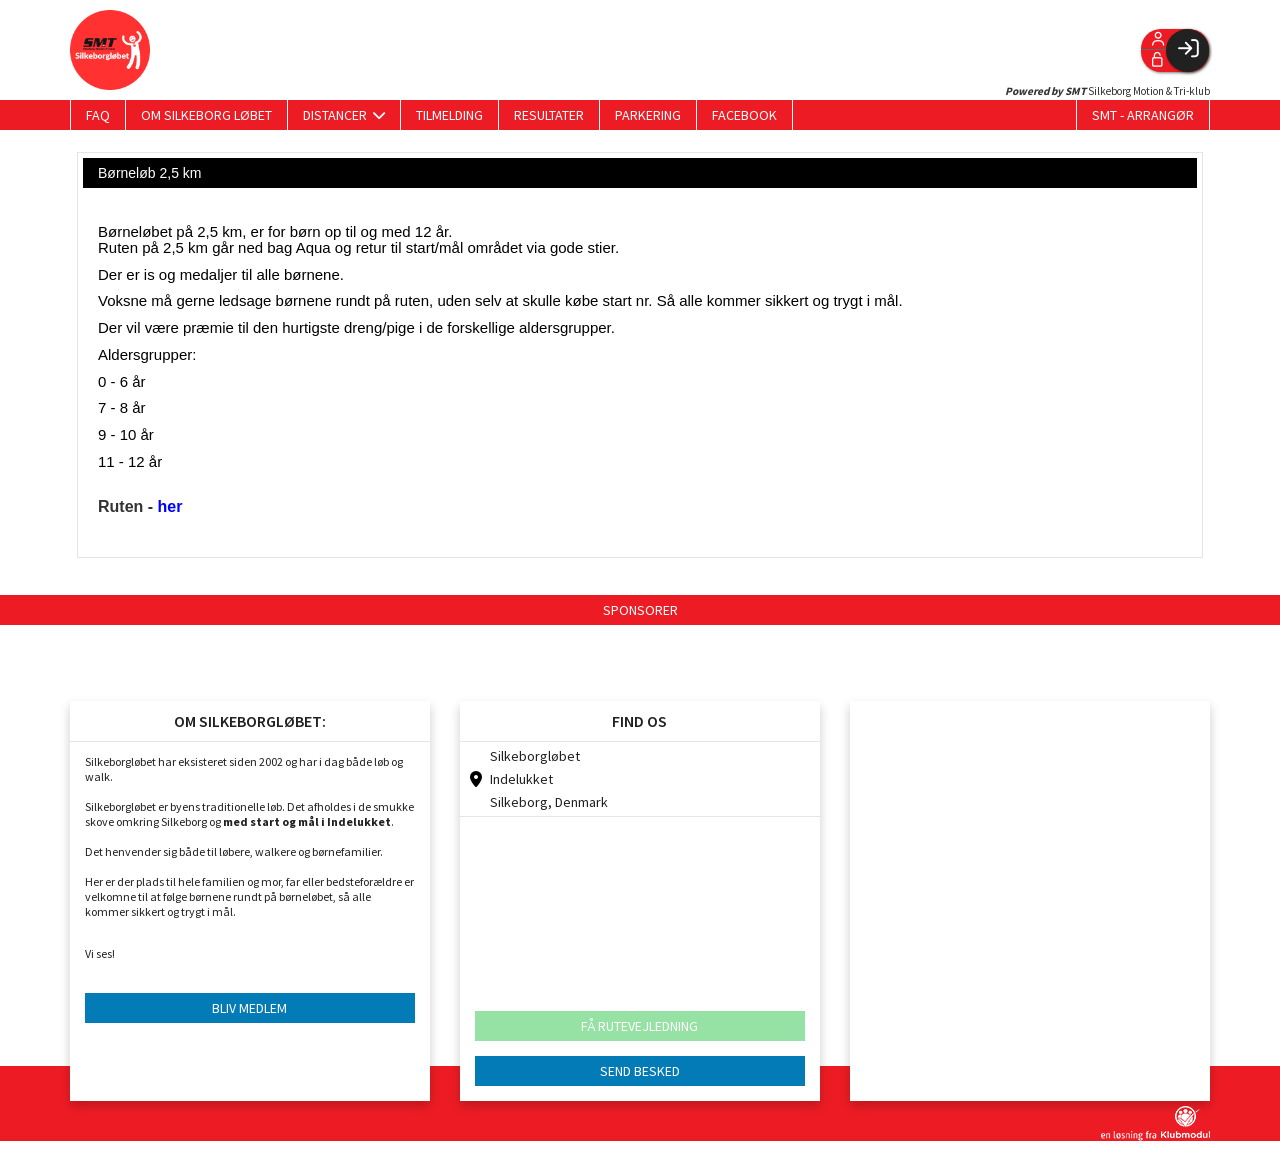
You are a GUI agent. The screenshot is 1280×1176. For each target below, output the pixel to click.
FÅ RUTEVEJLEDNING (639, 1026)
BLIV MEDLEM (249, 1008)
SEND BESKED (640, 1071)
